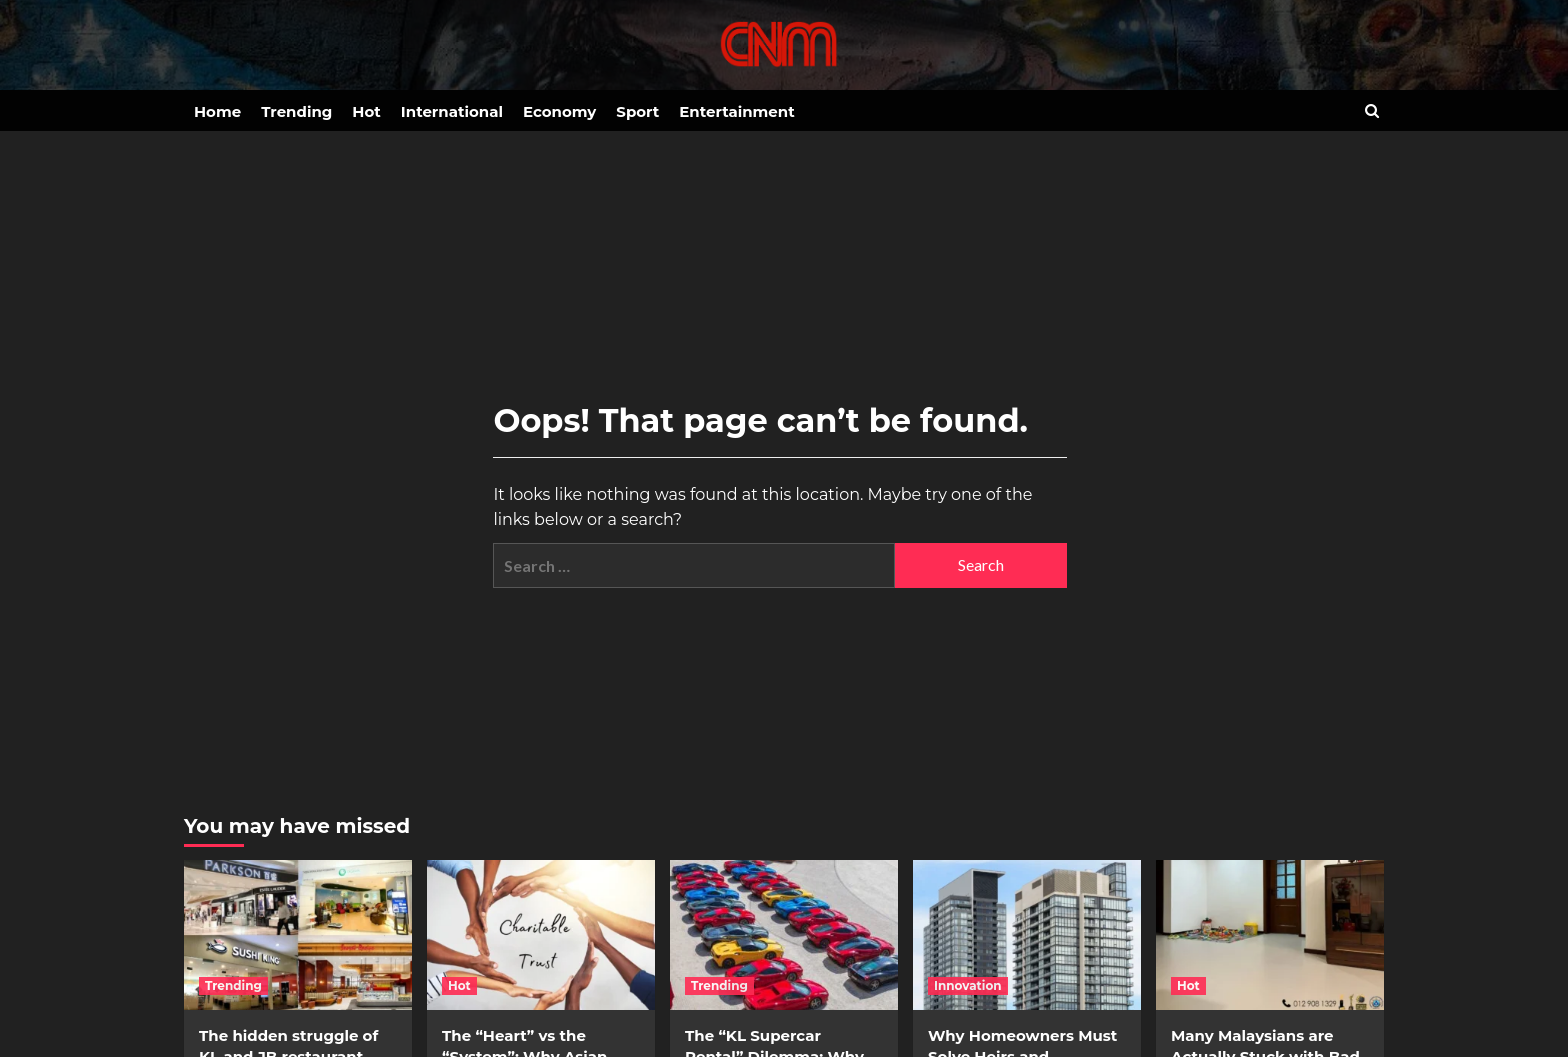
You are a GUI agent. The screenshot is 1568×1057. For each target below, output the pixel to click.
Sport (637, 111)
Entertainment (736, 111)
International (452, 111)
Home (217, 111)
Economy (559, 111)
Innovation (968, 985)
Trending (296, 111)
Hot (366, 111)
